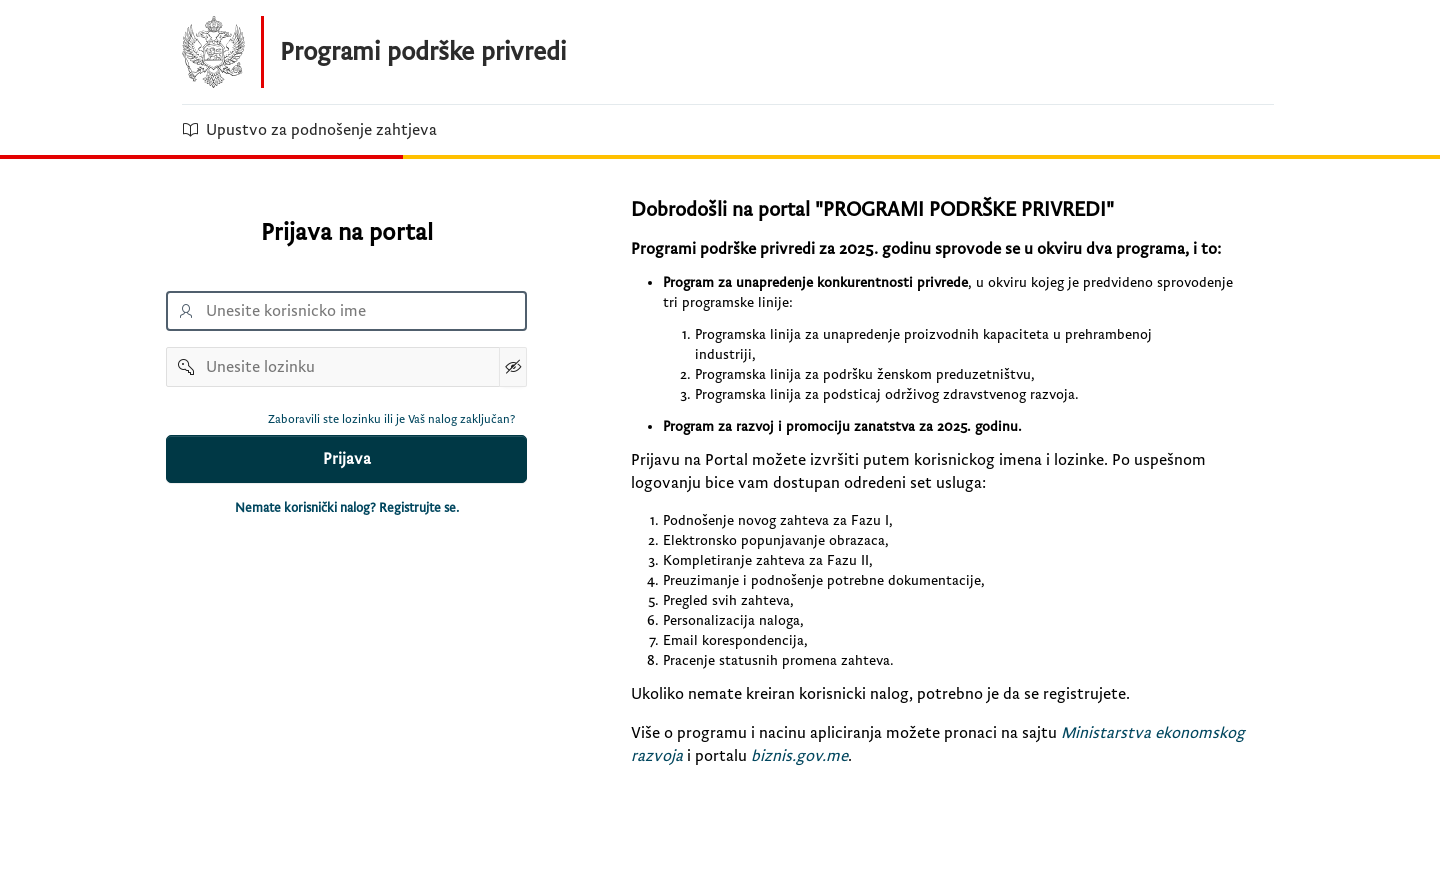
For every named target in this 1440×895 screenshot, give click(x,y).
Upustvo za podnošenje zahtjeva (309, 130)
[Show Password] (513, 367)
